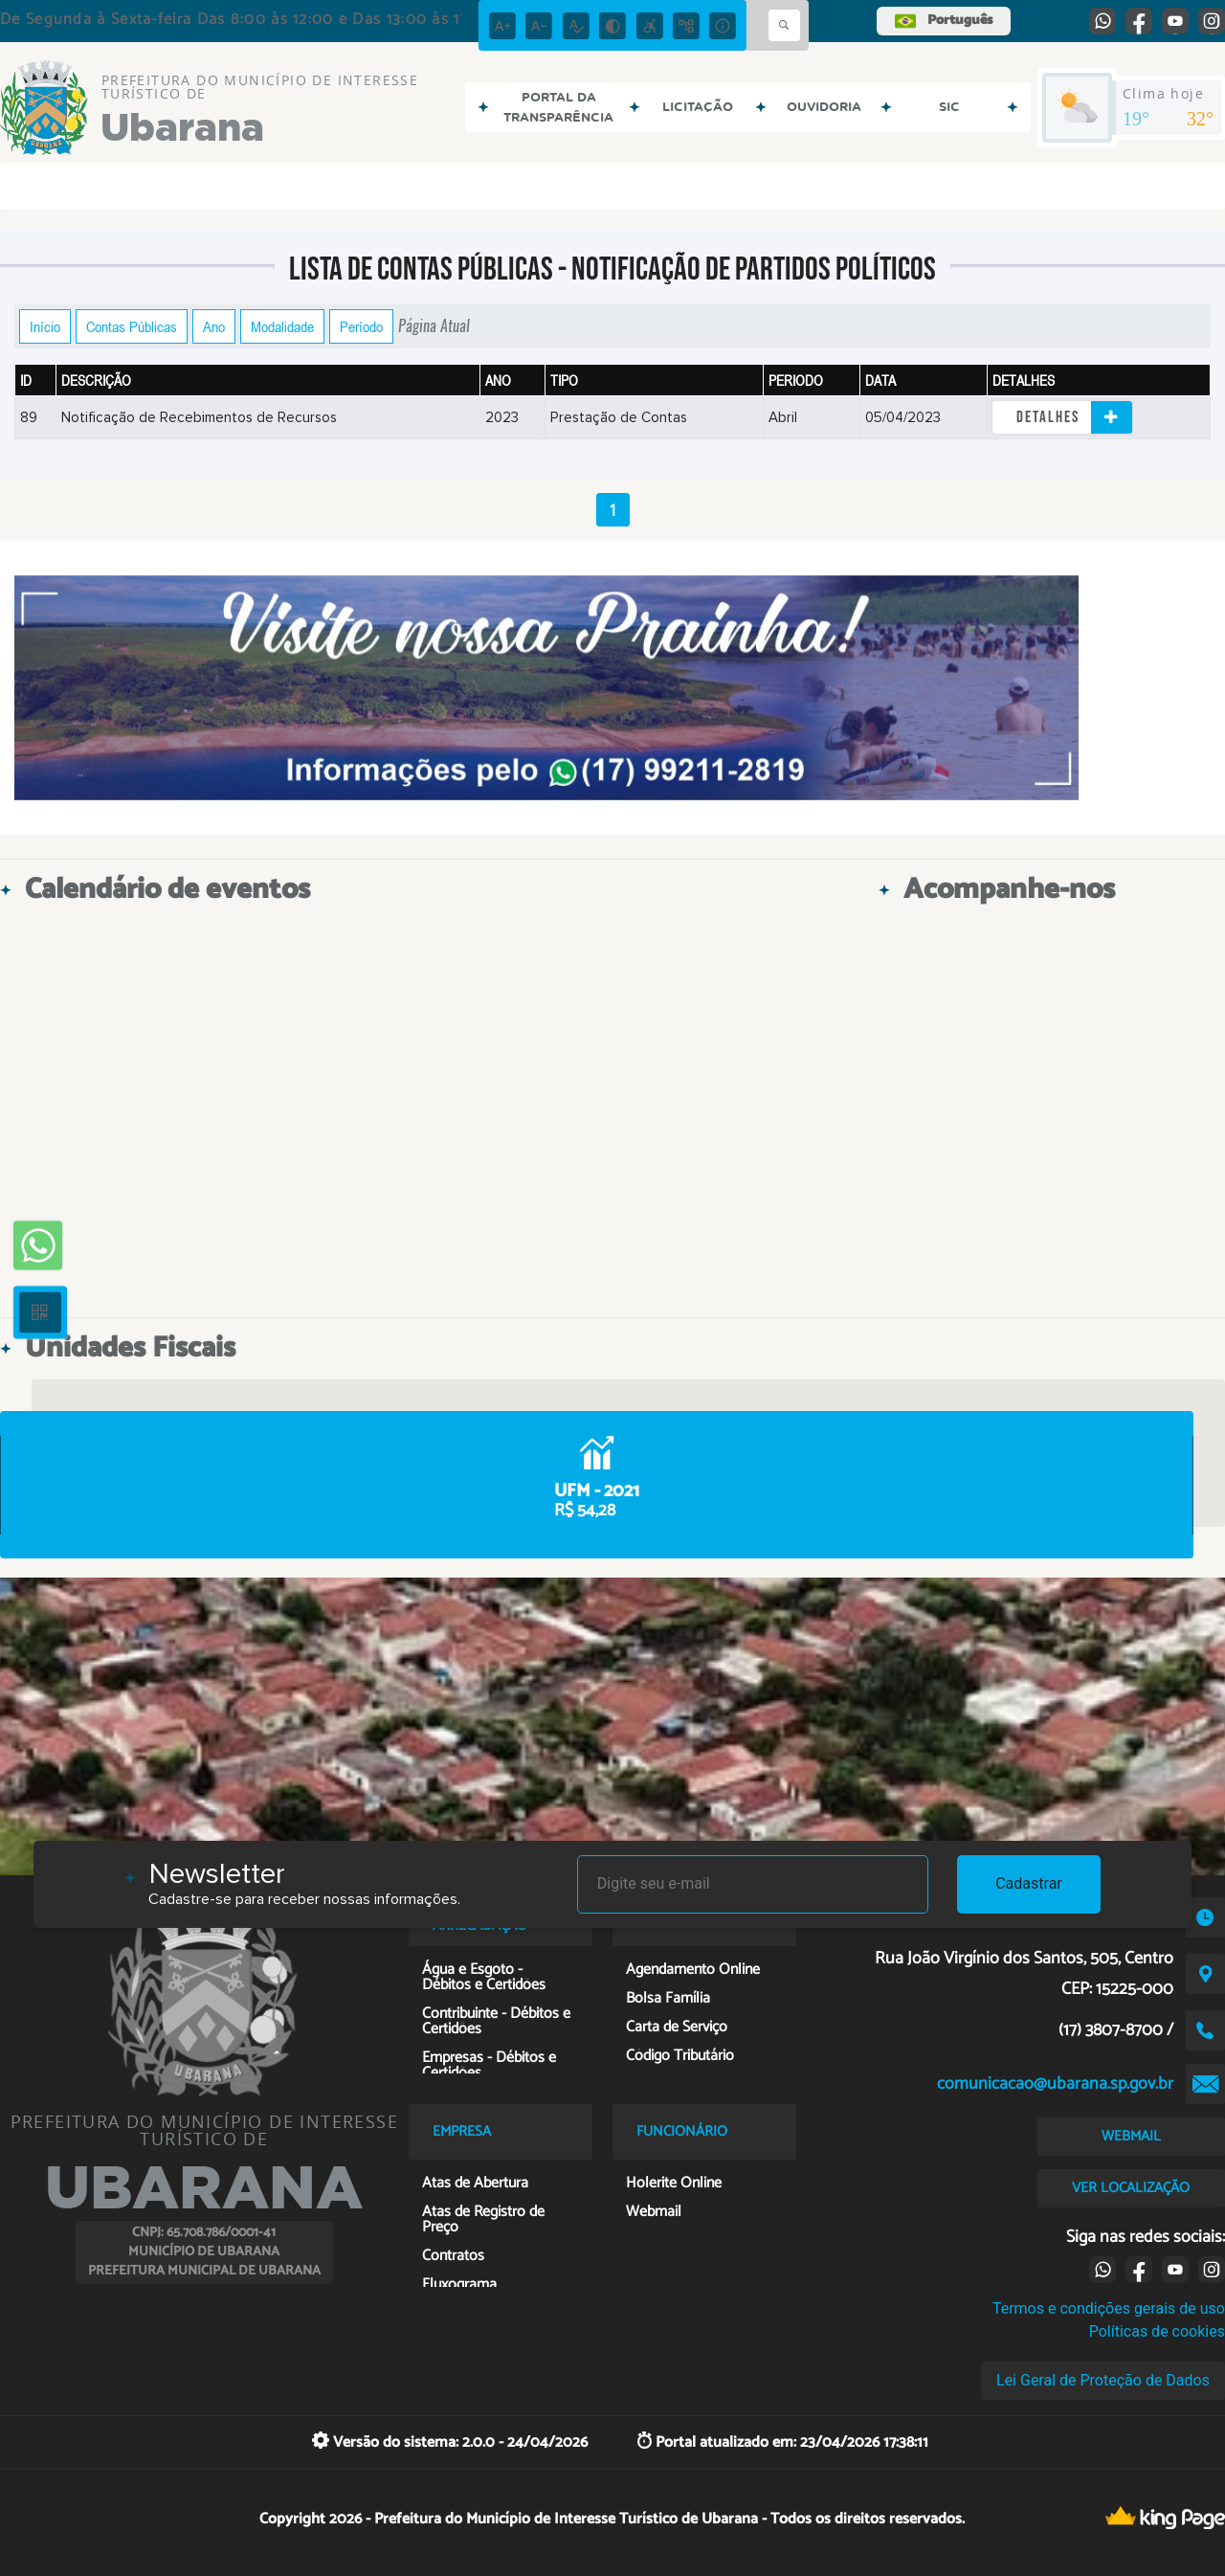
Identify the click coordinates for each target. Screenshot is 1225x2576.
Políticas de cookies (1157, 2331)
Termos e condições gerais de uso (1108, 2308)
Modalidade (282, 326)
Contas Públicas (131, 326)
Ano (214, 326)
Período (361, 326)
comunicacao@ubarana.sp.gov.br (1055, 2084)
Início (45, 326)
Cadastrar (1028, 1883)
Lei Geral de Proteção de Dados (1103, 2380)
